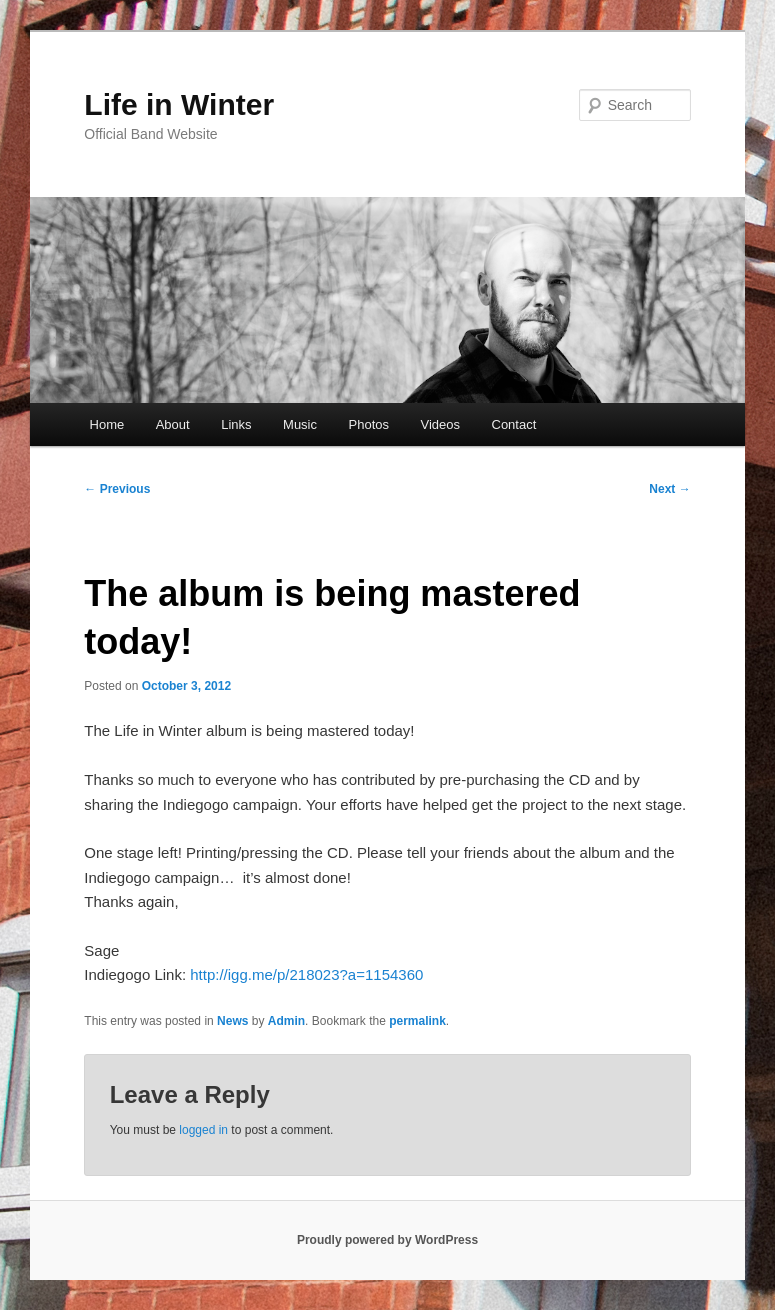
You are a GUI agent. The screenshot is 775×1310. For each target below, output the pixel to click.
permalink (417, 1021)
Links (236, 424)
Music (300, 424)
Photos (369, 424)
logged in (203, 1130)
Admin (286, 1021)
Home (107, 424)
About (173, 424)
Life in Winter (179, 104)
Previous (117, 489)
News (232, 1021)
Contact (514, 424)
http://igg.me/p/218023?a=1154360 (306, 974)
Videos (440, 424)
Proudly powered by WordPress (387, 1240)
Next (669, 489)
